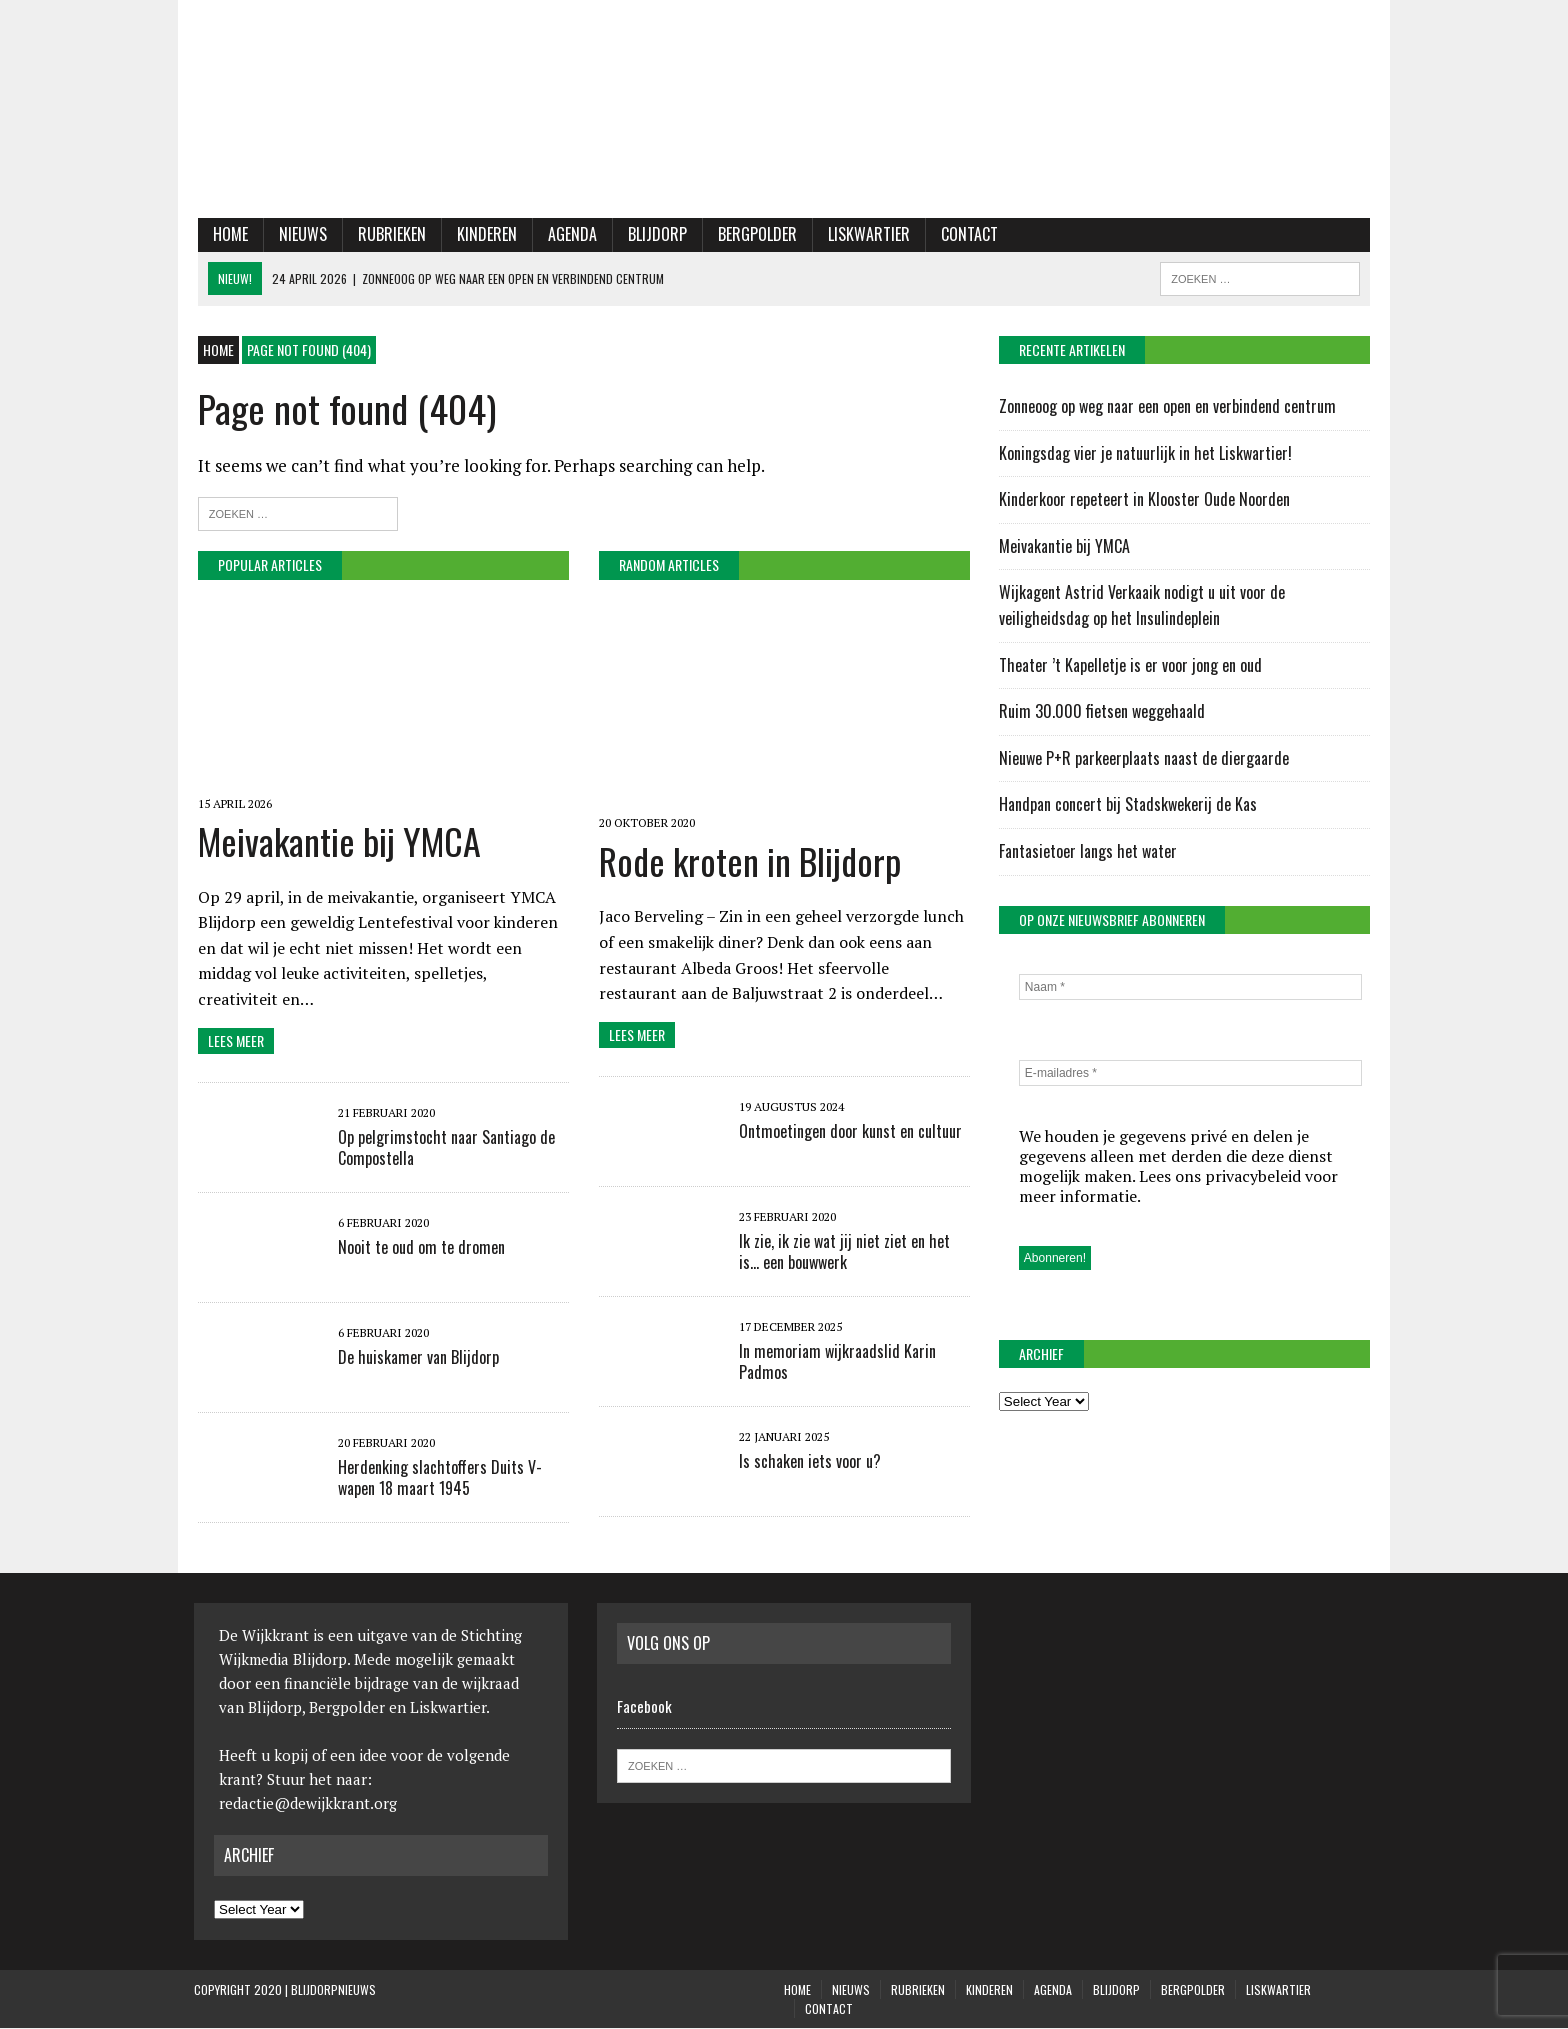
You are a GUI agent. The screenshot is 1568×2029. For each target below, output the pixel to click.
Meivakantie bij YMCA (335, 841)
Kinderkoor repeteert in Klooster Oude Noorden (1145, 500)
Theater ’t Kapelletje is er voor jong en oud (1131, 666)
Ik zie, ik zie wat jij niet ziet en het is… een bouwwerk (842, 1254)
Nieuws (299, 235)
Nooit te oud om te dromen (417, 1248)
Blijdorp (653, 235)
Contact (965, 235)
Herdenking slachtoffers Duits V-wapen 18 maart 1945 (436, 1478)
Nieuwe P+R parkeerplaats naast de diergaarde (1145, 759)
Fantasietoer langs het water (1089, 852)
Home (226, 235)
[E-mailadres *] (1193, 1074)
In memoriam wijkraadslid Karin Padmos (835, 1364)
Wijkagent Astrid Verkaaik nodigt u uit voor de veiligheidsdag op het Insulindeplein (1143, 607)
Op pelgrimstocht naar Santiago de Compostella (442, 1148)
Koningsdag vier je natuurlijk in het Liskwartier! (1146, 454)
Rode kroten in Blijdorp (748, 862)
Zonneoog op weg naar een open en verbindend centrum (1170, 407)
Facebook (644, 1707)
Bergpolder (753, 235)
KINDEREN (483, 235)
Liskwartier (865, 235)
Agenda (568, 235)
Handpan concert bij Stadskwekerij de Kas (1129, 805)
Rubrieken (388, 235)
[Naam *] (1193, 988)
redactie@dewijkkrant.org (308, 1804)
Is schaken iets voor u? (808, 1464)
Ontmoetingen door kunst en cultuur (848, 1134)
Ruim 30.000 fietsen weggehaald (1103, 712)
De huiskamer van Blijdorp (414, 1358)
